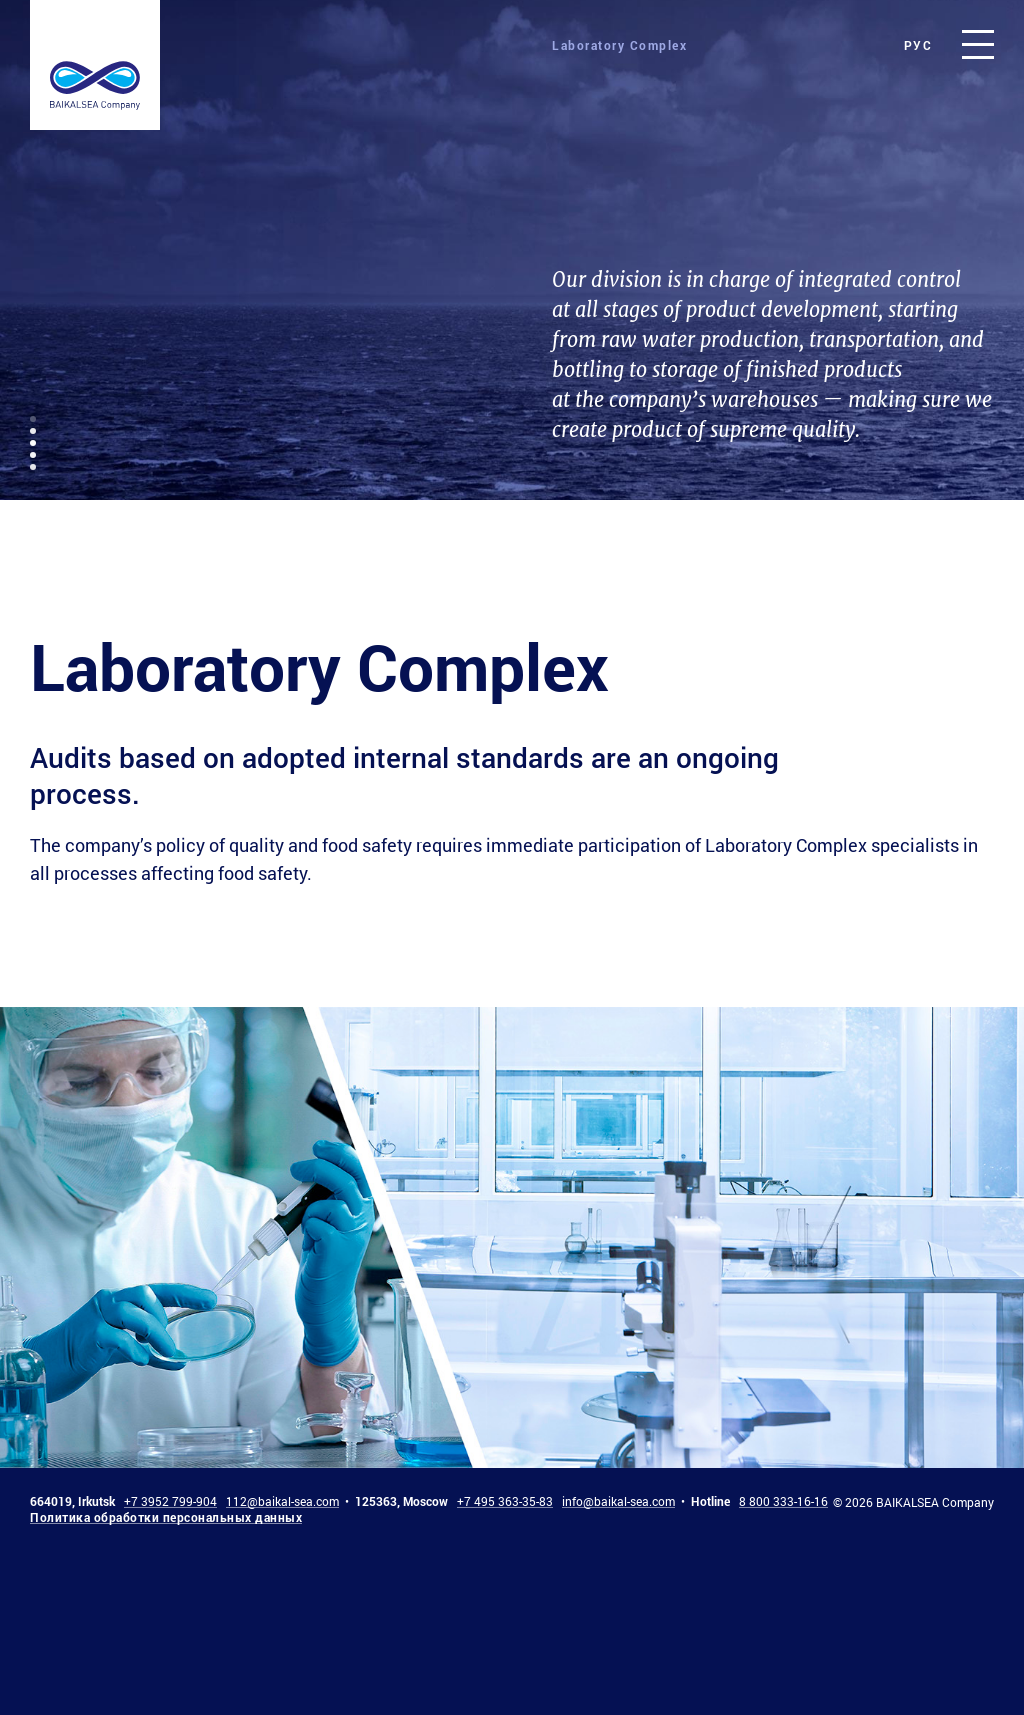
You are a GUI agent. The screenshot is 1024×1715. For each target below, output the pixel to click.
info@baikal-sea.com (618, 1501)
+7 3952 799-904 (170, 1501)
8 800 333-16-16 (783, 1501)
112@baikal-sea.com (282, 1501)
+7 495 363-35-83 (505, 1501)
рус (918, 45)
